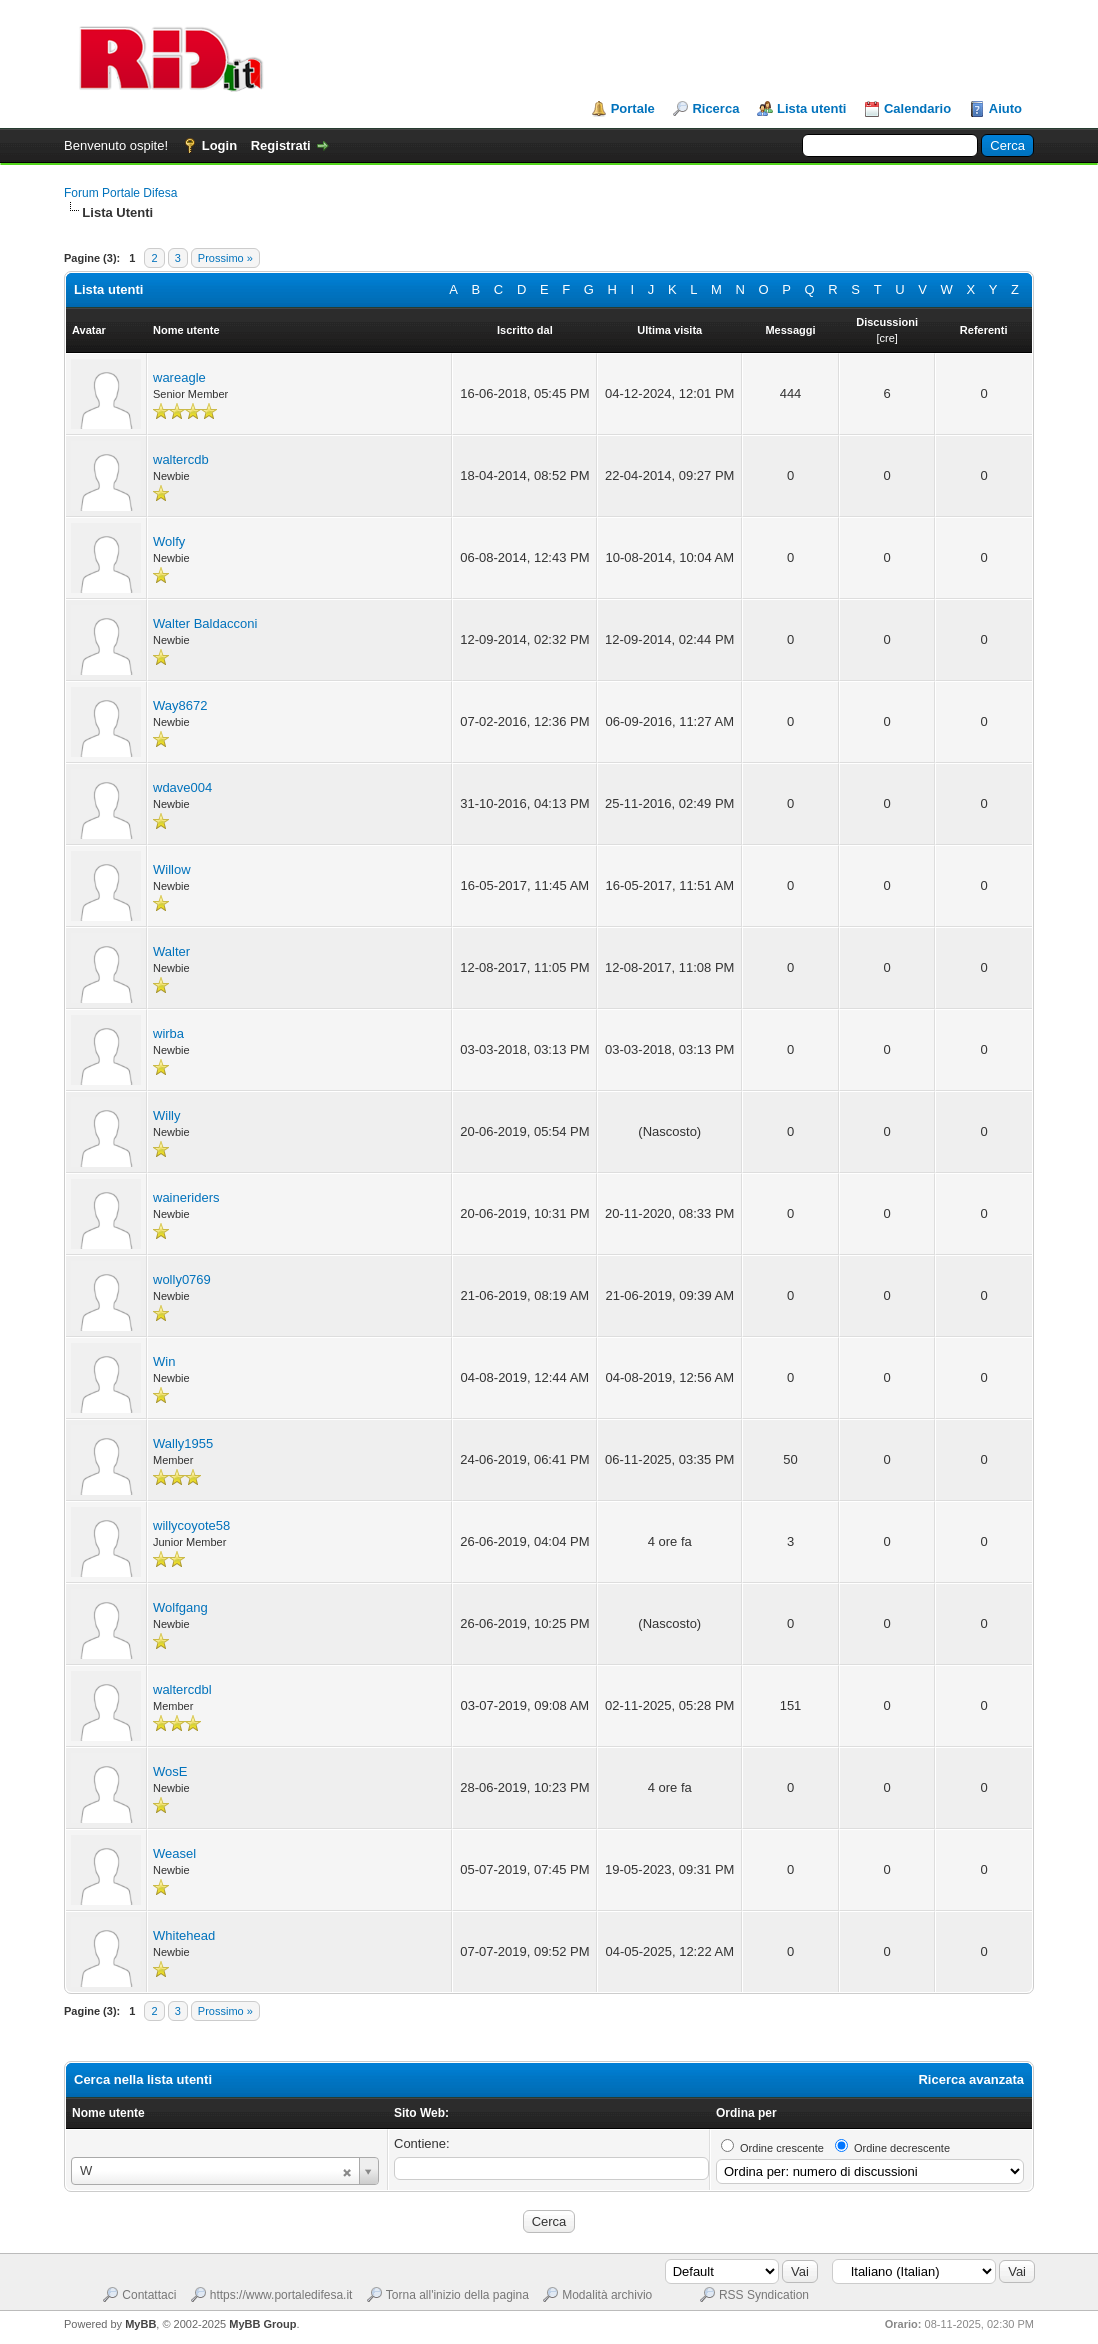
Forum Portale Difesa (120, 193)
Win (164, 1361)
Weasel (174, 1853)
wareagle (179, 377)
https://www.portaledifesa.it (281, 2295)
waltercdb (181, 459)
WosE (170, 1771)
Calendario (917, 108)
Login (219, 145)
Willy (166, 1115)
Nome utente (108, 2113)
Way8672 (180, 705)
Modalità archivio (607, 2295)
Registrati (281, 145)
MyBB (140, 2324)
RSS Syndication (764, 2295)
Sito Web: (421, 2113)
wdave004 (182, 787)
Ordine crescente (782, 2148)
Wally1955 (183, 1443)
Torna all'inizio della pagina (457, 2295)
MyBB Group (262, 2324)
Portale (633, 108)
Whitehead (184, 1935)
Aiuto (1005, 108)
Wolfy (169, 541)
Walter (171, 951)
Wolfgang (180, 1607)
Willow (172, 869)
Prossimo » (225, 258)
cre (886, 338)
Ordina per (746, 2113)
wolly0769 (182, 1279)
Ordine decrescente (902, 2148)
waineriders (186, 1197)
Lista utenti (811, 108)
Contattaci (149, 2295)
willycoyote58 (191, 1525)
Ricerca (715, 108)
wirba (168, 1033)
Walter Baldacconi (205, 623)
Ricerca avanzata (971, 2079)
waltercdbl (182, 1689)
